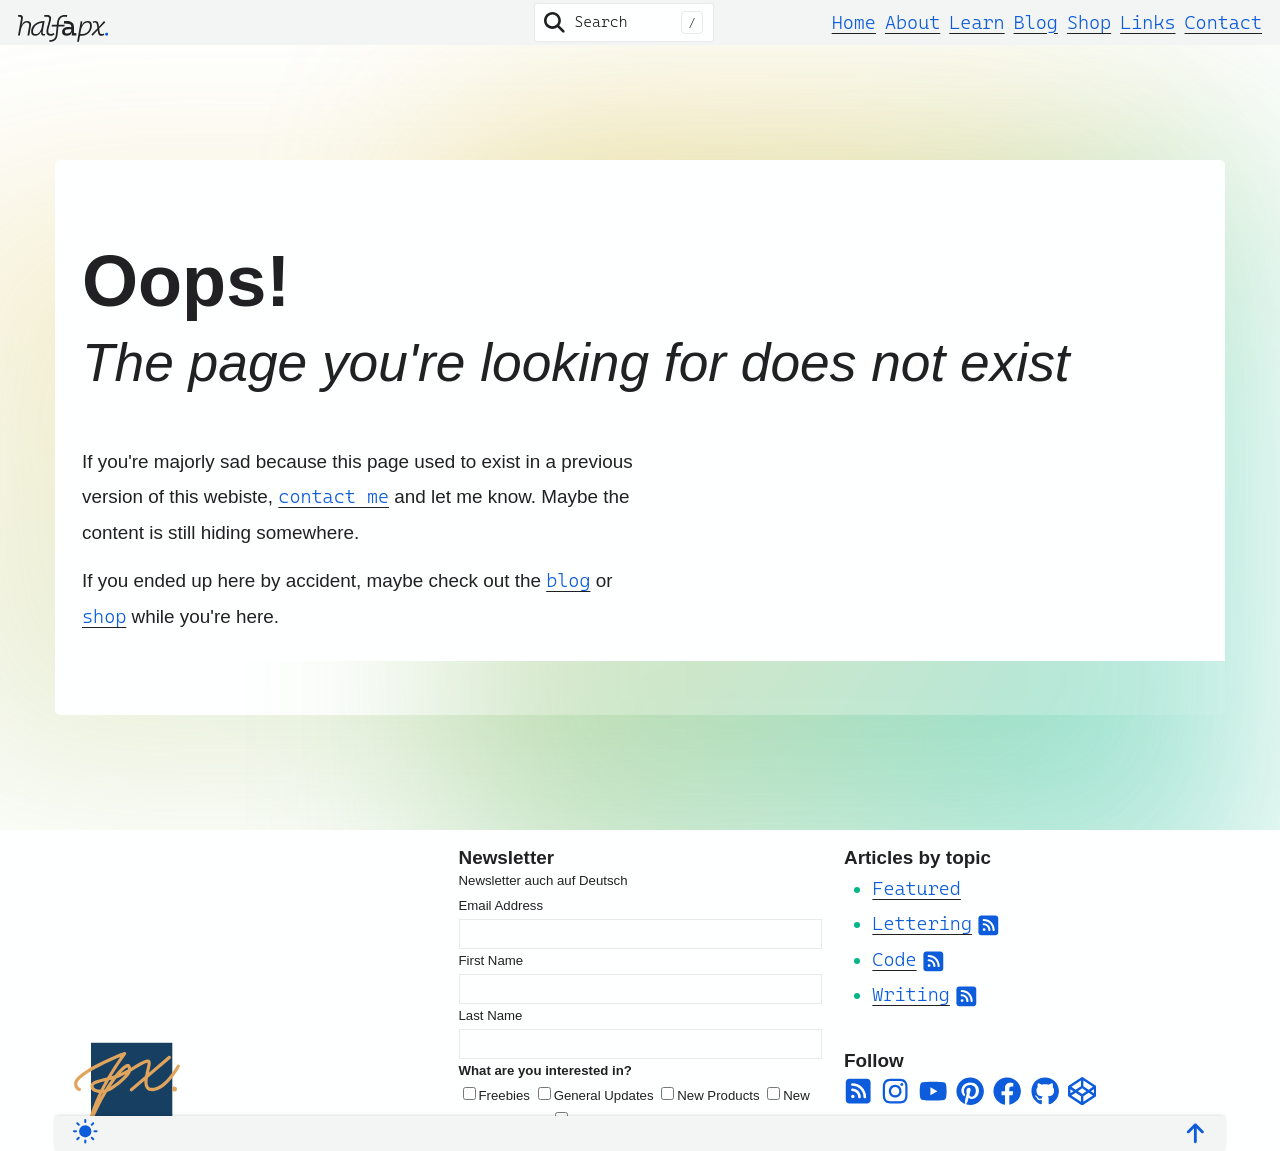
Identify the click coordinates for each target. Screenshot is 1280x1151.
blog (568, 580)
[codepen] (1082, 1091)
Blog (1036, 22)
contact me (333, 496)
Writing (910, 994)
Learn (976, 22)
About (912, 22)
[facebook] (1007, 1091)
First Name (491, 960)
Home (854, 22)
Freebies (504, 1095)
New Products (718, 1095)
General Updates (604, 1095)
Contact (1223, 22)
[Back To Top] (1195, 1128)
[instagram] (895, 1091)
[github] (1045, 1091)
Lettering (922, 923)
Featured (916, 888)
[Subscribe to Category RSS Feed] (988, 923)
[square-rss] (858, 1091)
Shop (1089, 22)
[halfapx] (63, 22)
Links (1147, 22)
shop (104, 616)
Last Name (491, 1015)
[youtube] (933, 1091)
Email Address (501, 905)
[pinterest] (970, 1091)
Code (894, 959)
